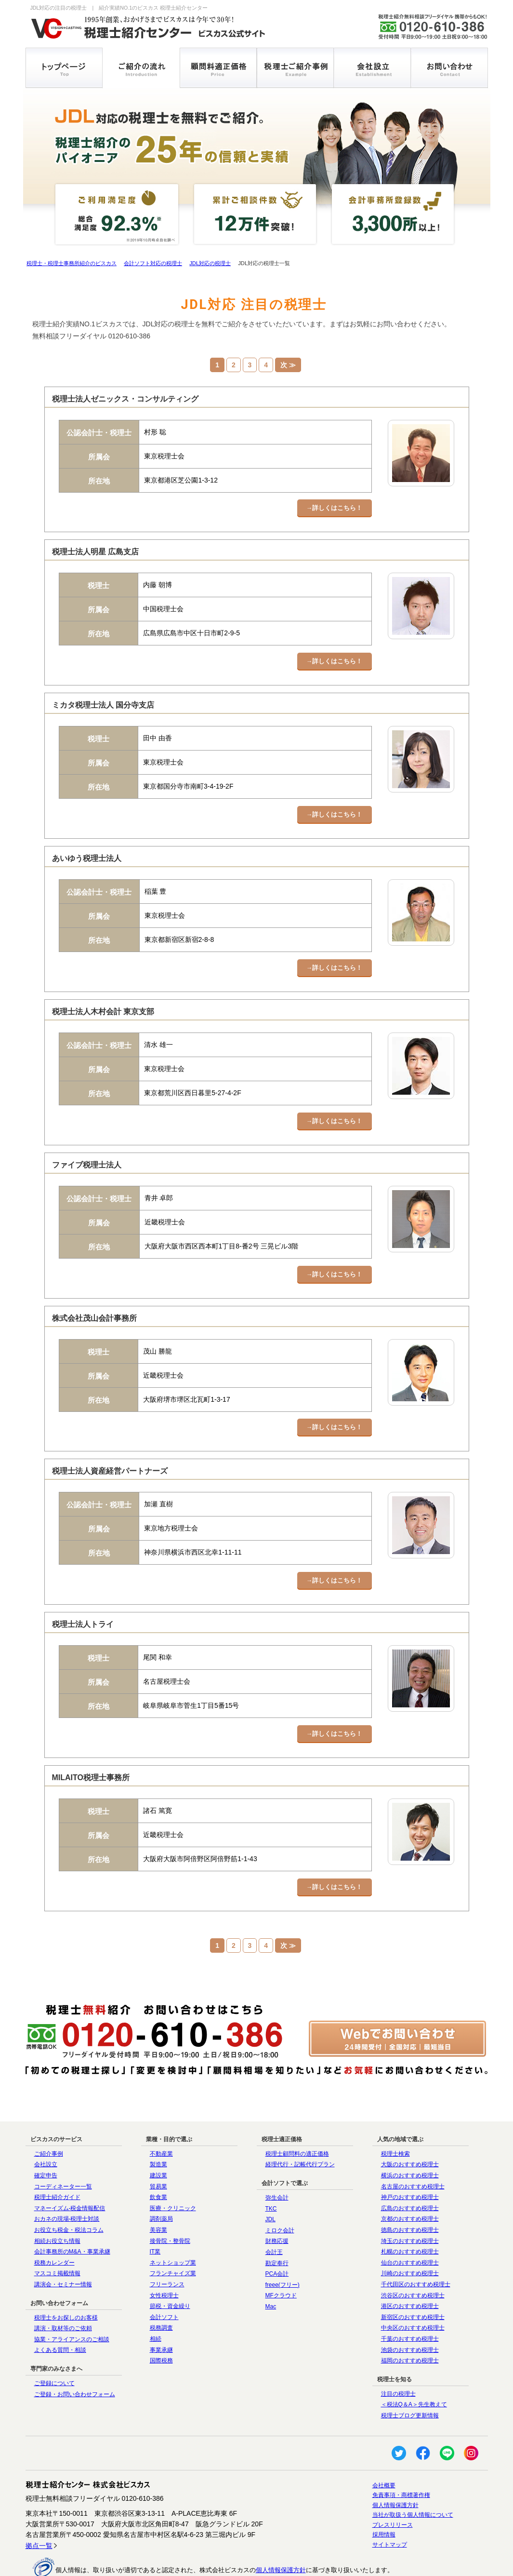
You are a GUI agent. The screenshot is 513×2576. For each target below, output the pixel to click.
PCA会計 (277, 2236)
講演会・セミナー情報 (63, 2246)
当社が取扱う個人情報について (412, 2477)
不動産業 (161, 2116)
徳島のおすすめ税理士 (410, 2192)
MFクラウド (281, 2257)
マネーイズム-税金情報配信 (69, 2170)
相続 (155, 2301)
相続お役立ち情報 (57, 2203)
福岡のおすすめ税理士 (410, 2323)
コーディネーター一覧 (63, 2148)
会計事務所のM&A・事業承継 (72, 2214)
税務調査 (161, 2290)
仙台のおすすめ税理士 (410, 2225)
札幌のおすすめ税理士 (410, 2214)
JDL (270, 2181)
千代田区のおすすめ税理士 (415, 2246)
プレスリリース (392, 2487)
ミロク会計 (279, 2192)
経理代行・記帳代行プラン (300, 2126)
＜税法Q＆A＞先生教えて (414, 2366)
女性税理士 (164, 2257)
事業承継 (161, 2311)
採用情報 (383, 2497)
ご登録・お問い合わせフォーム (74, 2356)
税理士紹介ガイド (57, 2159)
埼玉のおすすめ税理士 (410, 2203)
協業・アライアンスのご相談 (71, 2301)
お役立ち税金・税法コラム (69, 2192)
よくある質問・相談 (60, 2312)
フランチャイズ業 (173, 2235)
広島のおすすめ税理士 (410, 2170)
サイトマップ (389, 2507)
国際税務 (161, 2323)
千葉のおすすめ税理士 (410, 2301)
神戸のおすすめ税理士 (410, 2159)
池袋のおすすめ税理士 (410, 2311)
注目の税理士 (398, 2355)
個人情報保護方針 (395, 2467)
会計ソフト (164, 2279)
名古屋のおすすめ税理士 (413, 2148)
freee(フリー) (282, 2247)
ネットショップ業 (173, 2225)
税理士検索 (395, 2116)
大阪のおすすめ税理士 (410, 2126)
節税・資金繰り (170, 2268)
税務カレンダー (54, 2225)
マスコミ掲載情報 (57, 2235)
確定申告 (45, 2137)
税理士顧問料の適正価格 (297, 2116)
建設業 (158, 2137)
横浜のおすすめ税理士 (410, 2137)
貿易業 (158, 2148)
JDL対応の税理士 (210, 263)
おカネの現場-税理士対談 (67, 2181)
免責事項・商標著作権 (401, 2457)
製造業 (158, 2126)
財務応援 (277, 2203)
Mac (270, 2269)
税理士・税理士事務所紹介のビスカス (71, 263)
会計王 (274, 2214)
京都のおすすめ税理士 (410, 2181)
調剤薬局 (161, 2181)
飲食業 (158, 2159)
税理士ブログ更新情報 (410, 2378)
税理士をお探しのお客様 (66, 2279)
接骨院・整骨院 (170, 2203)
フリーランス (167, 2246)
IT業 (155, 2214)
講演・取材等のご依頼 (63, 2290)
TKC (271, 2170)
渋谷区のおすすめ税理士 (413, 2257)
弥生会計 (277, 2160)
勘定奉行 (277, 2225)
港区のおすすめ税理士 (410, 2268)
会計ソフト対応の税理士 (153, 263)
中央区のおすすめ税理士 (413, 2290)
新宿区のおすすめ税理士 (413, 2279)
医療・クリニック (173, 2170)
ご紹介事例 (48, 2116)
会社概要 (383, 2447)
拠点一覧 (39, 2507)
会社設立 (45, 2126)
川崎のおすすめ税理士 (410, 2235)
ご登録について (54, 2345)
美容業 (158, 2192)
